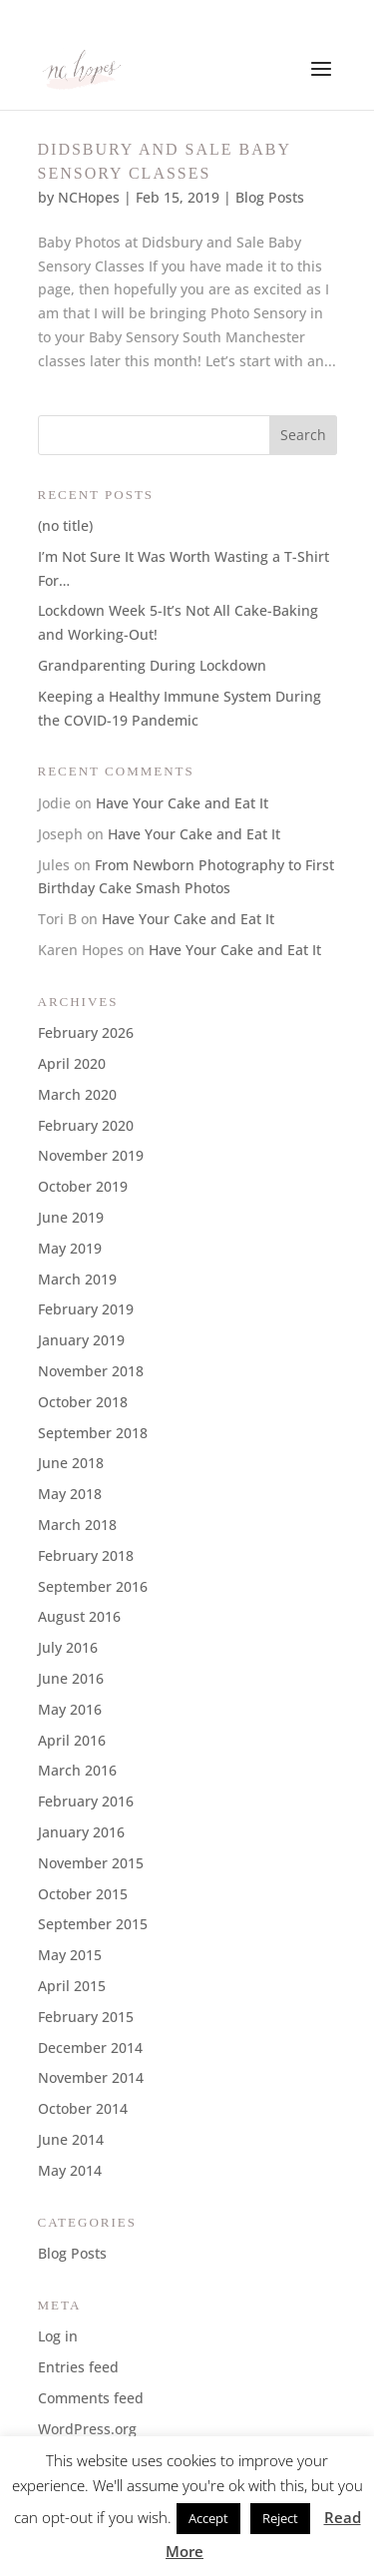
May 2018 (70, 1493)
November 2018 (91, 1370)
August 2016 (79, 1616)
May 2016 (70, 1709)
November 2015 (91, 1862)
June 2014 (71, 2139)
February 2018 (86, 1555)
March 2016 (77, 1770)
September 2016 (93, 1586)
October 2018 (83, 1401)
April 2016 (72, 1740)
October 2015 (83, 1893)
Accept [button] (208, 2518)
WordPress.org (87, 2428)
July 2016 (68, 1647)
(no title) (65, 525)
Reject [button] (280, 2518)
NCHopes (89, 197)
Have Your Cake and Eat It (182, 802)
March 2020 (77, 1094)
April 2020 (72, 1063)
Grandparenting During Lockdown (152, 665)
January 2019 (81, 1339)
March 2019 (77, 1279)
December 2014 (90, 2047)
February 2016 (86, 1801)
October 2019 (83, 1186)
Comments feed (91, 2397)
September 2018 (93, 1432)
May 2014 (70, 2170)
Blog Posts (269, 197)
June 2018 (71, 1462)
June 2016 (71, 1678)
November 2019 (91, 1155)
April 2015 (72, 1985)
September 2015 (93, 1923)
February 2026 (86, 1032)
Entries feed (78, 2366)
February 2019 (86, 1308)
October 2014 (83, 2108)
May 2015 (70, 1954)
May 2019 (70, 1248)
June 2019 (71, 1217)
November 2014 (91, 2077)
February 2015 (86, 2016)
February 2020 (86, 1125)
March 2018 (77, 1524)
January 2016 (81, 1831)
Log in (58, 2335)
